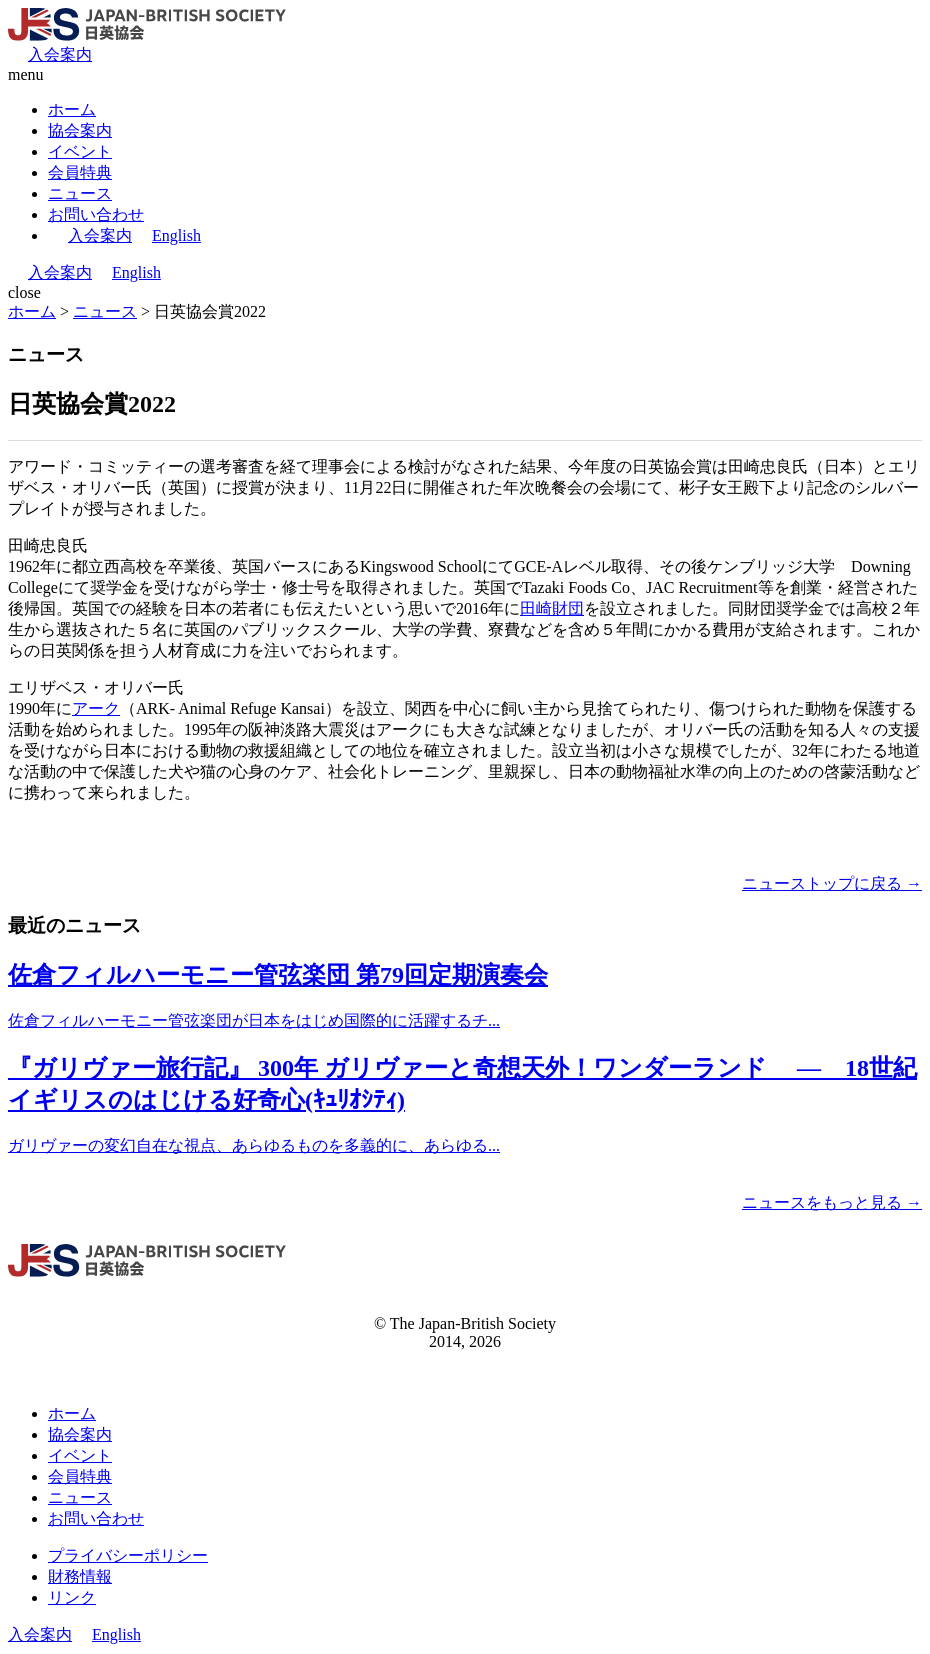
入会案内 (60, 54)
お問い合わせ (96, 214)
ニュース (80, 193)
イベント (80, 151)
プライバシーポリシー (128, 1555)
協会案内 (80, 130)
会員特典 (80, 172)
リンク (72, 1597)
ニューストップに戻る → (832, 883)
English (176, 235)
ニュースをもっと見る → (832, 1202)
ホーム (72, 109)
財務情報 (80, 1576)
